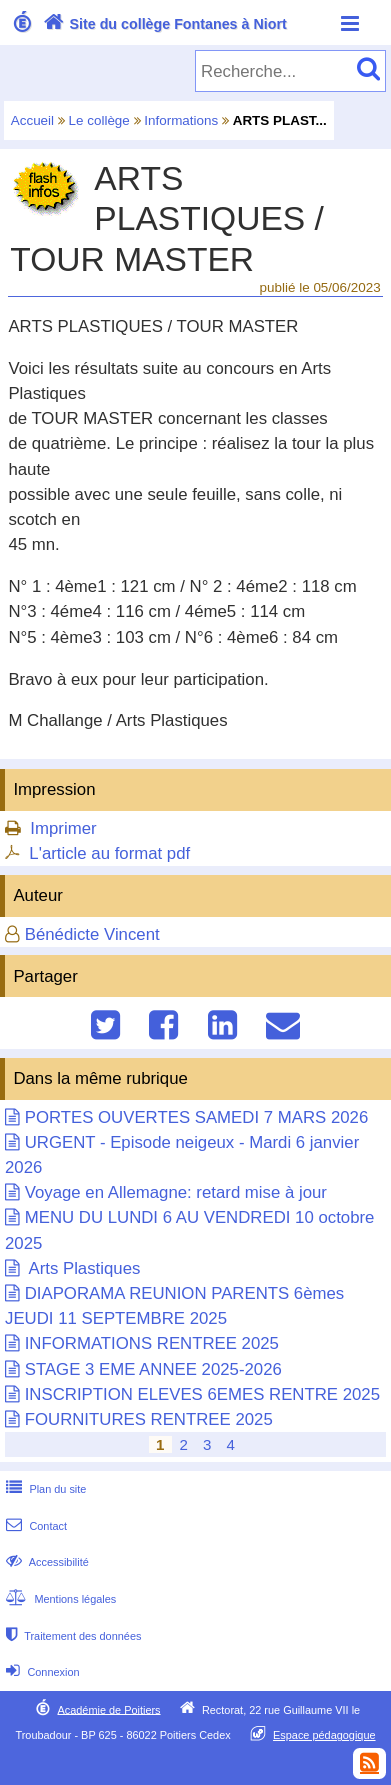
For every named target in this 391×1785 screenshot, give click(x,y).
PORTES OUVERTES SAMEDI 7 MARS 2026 (197, 1117)
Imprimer (63, 828)
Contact (34, 1526)
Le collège (99, 120)
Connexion (40, 1672)
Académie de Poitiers (108, 1709)
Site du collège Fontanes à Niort (163, 24)
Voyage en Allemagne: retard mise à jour (176, 1192)
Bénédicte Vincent (92, 934)
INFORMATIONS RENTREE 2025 (152, 1343)
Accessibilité (45, 1562)
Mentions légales (59, 1599)
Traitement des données (71, 1636)
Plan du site (44, 1489)
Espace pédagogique (324, 1735)
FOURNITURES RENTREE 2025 (149, 1419)
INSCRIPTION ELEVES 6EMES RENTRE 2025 (202, 1394)
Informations (181, 120)
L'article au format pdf (109, 853)
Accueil (32, 120)
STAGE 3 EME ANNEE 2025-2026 (153, 1369)
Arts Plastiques (83, 1268)
